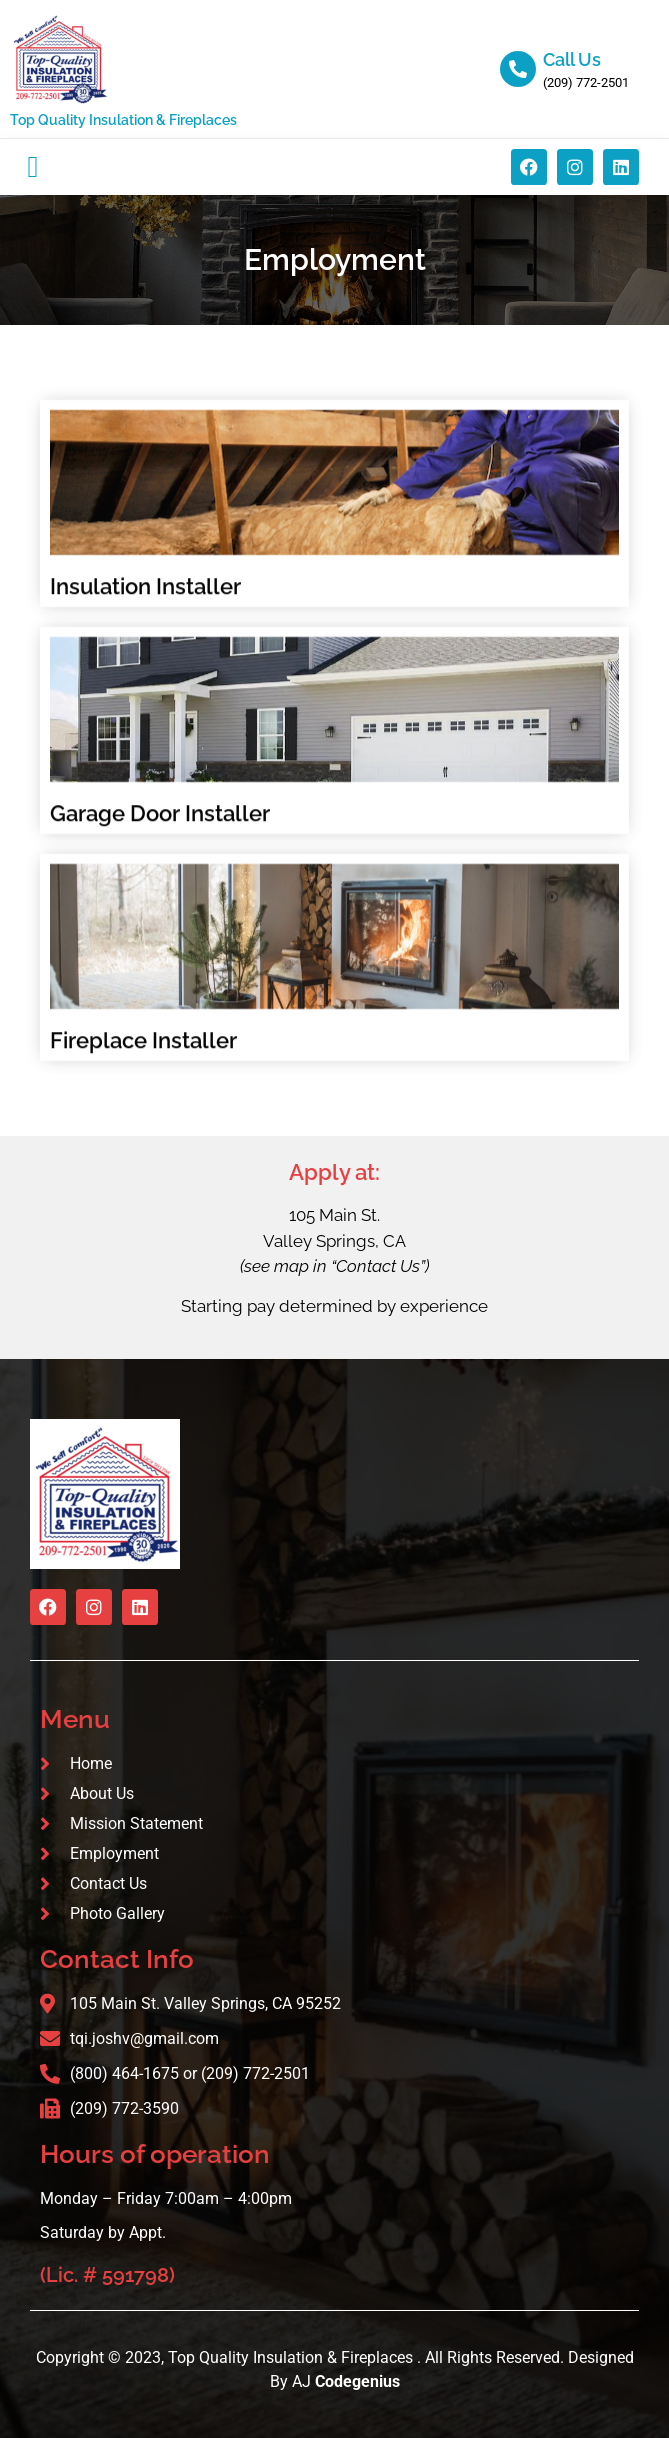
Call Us (572, 59)
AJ (346, 2381)
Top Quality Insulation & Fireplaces (123, 120)
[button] (33, 167)
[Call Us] (518, 69)
